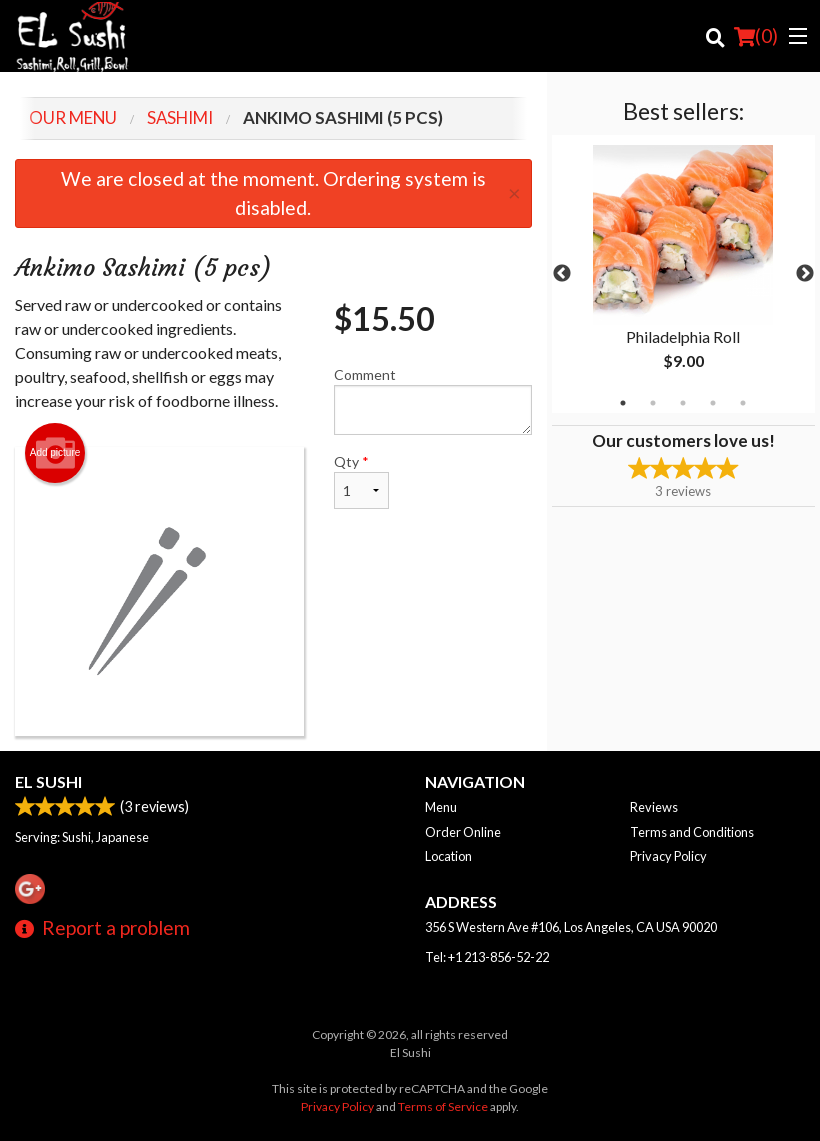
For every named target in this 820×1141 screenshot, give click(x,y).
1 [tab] (623, 403)
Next (805, 274)
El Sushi (48, 781)
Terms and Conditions (692, 832)
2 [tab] (653, 403)
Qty (361, 481)
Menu (441, 807)
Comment (433, 400)
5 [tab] (743, 403)
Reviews (654, 807)
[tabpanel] (683, 274)
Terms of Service (443, 1106)
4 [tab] (713, 403)
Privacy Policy (668, 856)
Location (448, 856)
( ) (756, 36)
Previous (562, 274)
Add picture (55, 453)
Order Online (463, 832)
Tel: (487, 957)
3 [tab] (683, 403)
